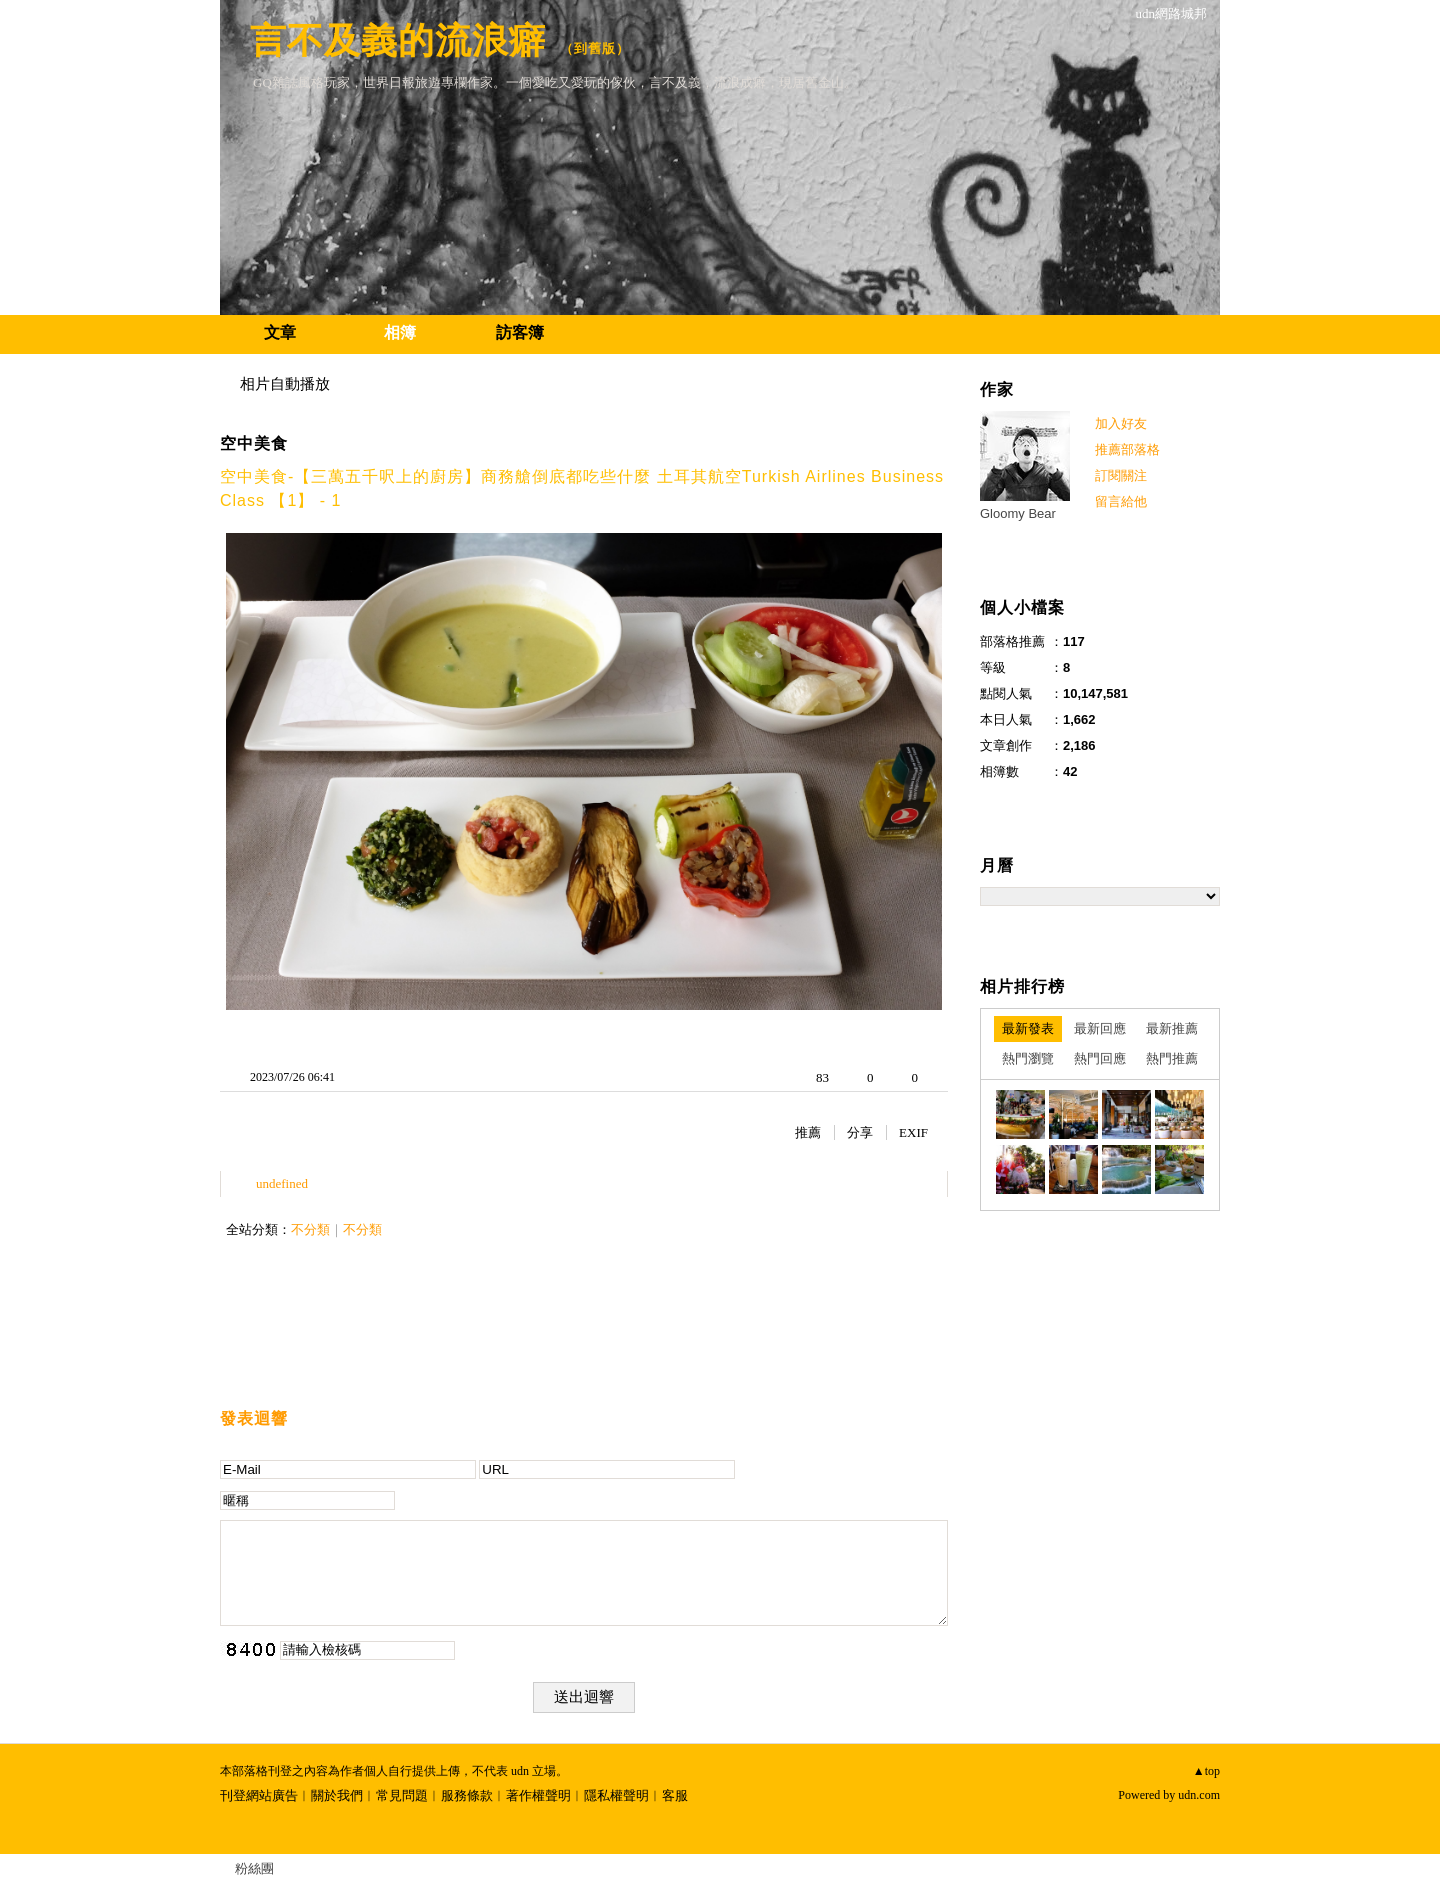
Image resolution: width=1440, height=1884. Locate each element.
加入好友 (1121, 423)
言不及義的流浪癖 (398, 40)
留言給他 (1121, 501)
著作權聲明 (538, 1795)
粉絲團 (254, 1868)
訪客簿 (520, 332)
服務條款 (467, 1795)
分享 (860, 1132)
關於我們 (337, 1795)
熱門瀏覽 (1028, 1058)
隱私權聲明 (616, 1795)
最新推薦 (1172, 1028)
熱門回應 (1100, 1058)
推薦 (808, 1132)
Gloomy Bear (1018, 513)
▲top (1206, 1771)
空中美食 (254, 443)
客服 (675, 1795)
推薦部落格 (1127, 449)
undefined (282, 1183)
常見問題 (402, 1795)
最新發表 (1028, 1028)
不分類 (310, 1229)
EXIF (913, 1132)
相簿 (400, 332)
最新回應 (1100, 1028)
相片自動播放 (285, 384)
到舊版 (595, 48)
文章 (280, 332)
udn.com (1199, 1795)
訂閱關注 (1121, 475)
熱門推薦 (1172, 1058)
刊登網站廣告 (259, 1795)
